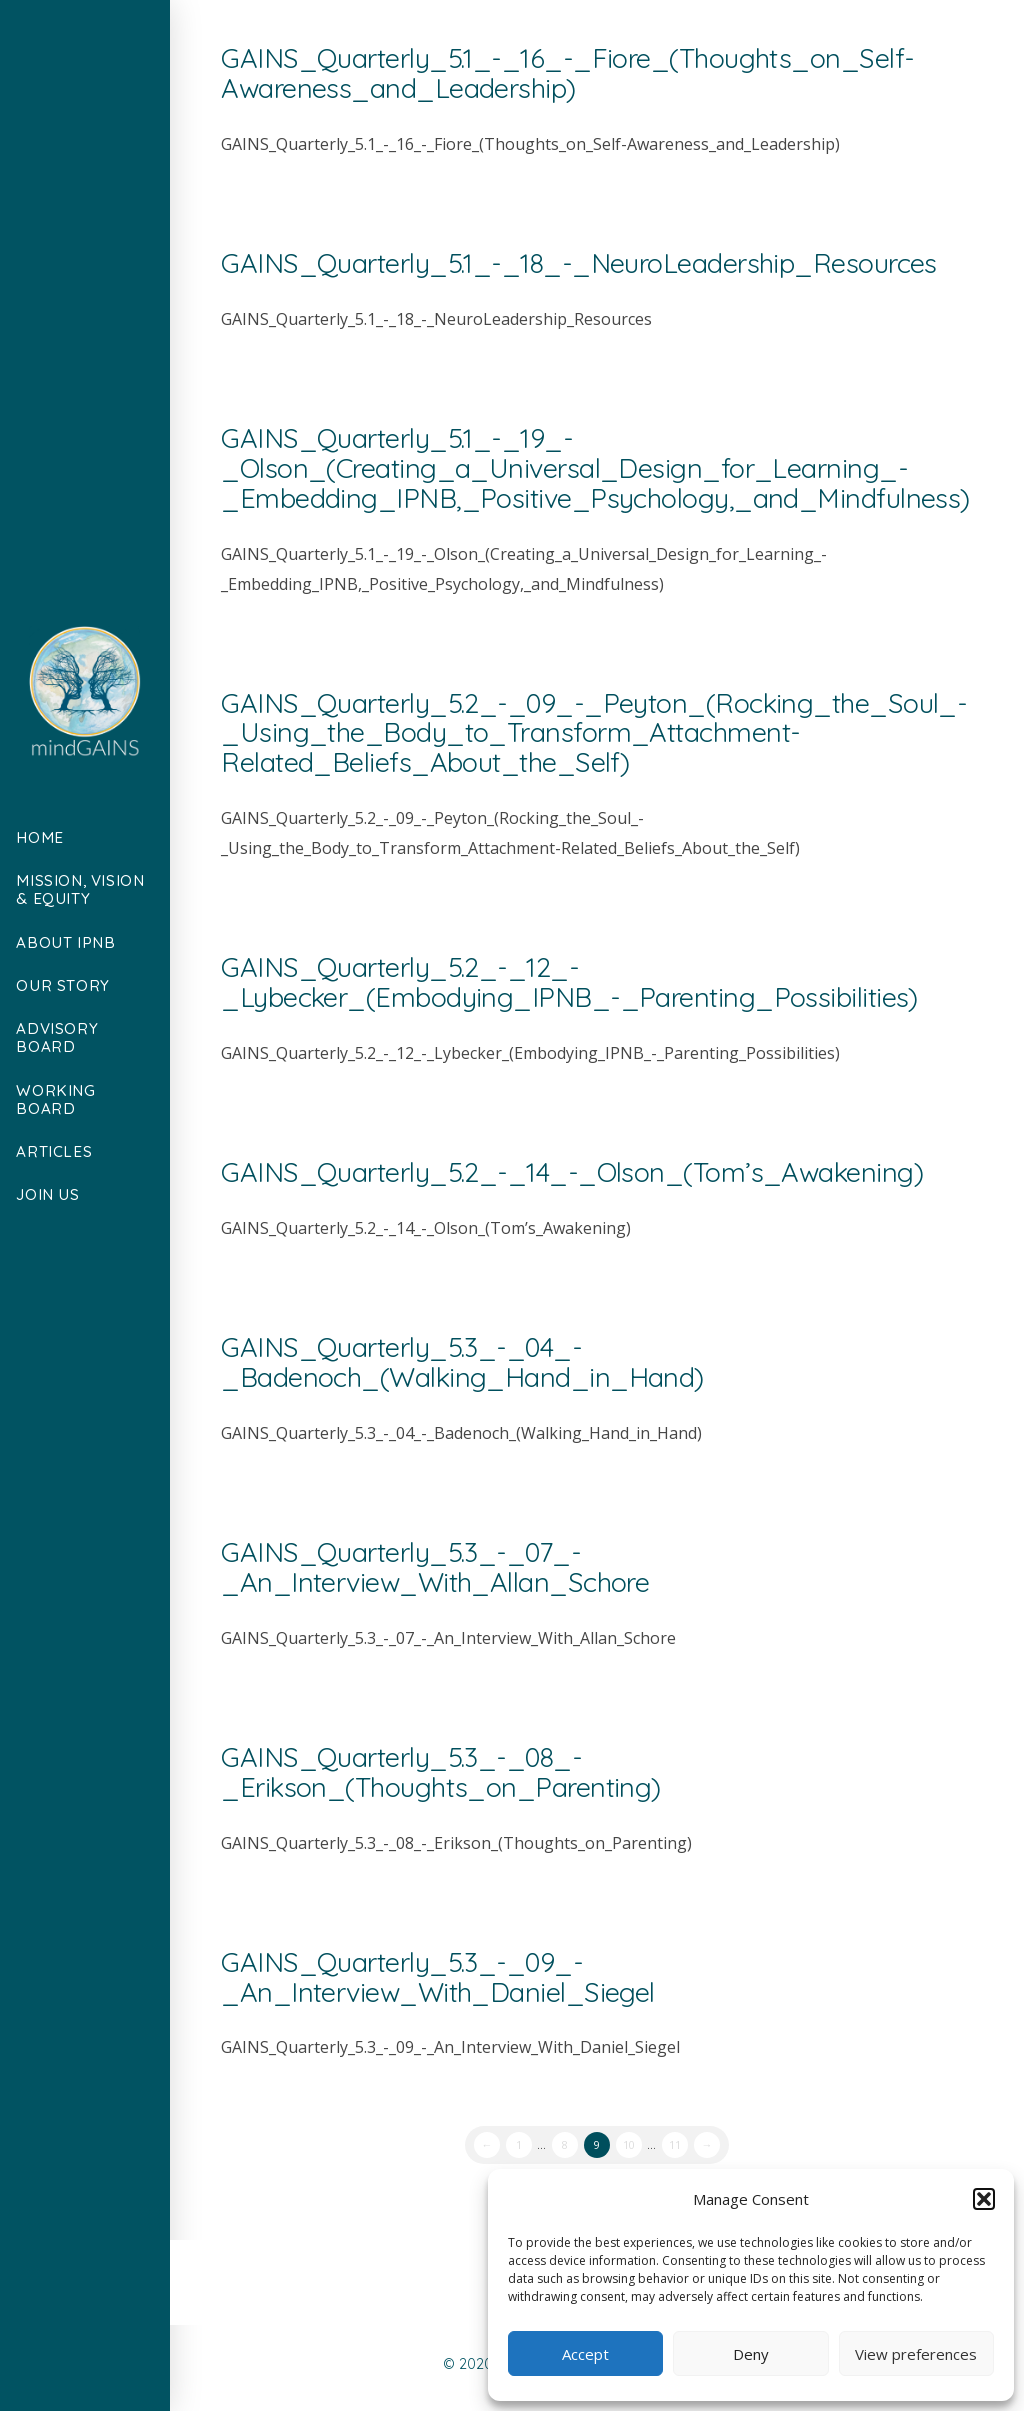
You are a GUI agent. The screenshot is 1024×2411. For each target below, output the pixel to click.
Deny (751, 2354)
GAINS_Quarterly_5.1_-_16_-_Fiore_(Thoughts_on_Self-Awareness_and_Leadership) (567, 73)
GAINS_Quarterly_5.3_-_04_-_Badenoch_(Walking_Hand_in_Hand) (462, 1362)
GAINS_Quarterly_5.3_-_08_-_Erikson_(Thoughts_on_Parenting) (441, 1772)
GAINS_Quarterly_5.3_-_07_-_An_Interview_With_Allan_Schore (435, 1567)
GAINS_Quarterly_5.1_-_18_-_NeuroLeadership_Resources (579, 263)
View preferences (916, 2354)
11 (675, 2144)
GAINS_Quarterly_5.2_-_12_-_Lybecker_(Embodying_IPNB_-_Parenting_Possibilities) (569, 982)
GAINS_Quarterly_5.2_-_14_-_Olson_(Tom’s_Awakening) (572, 1172)
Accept (585, 2354)
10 (629, 2144)
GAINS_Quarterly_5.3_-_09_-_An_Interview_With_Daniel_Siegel (438, 1977)
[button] (984, 2199)
